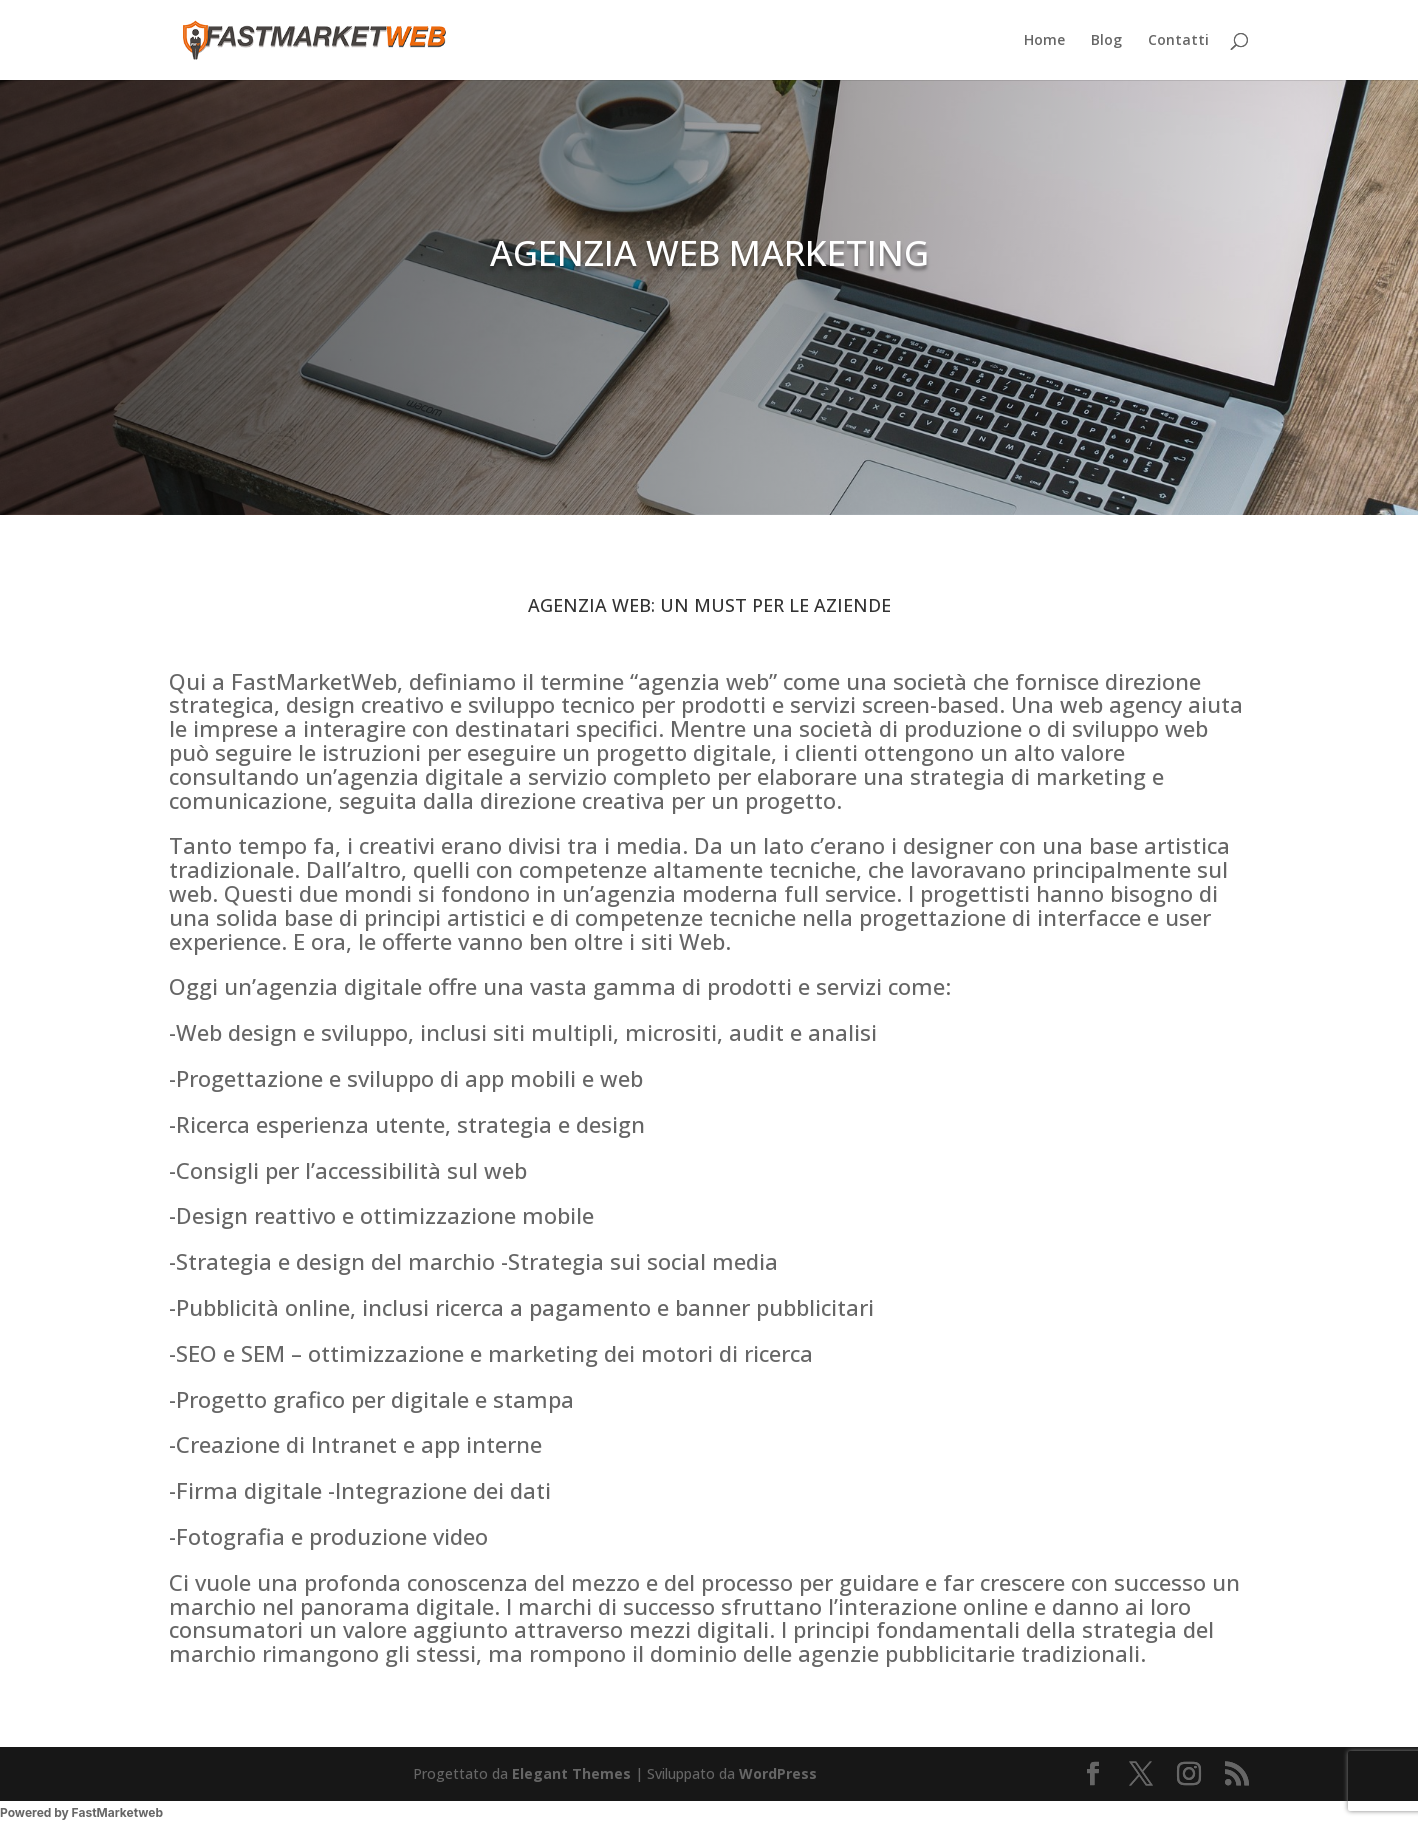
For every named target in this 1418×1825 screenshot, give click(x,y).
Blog (1106, 41)
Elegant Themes (571, 1773)
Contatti (1178, 41)
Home (1044, 41)
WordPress (778, 1773)
